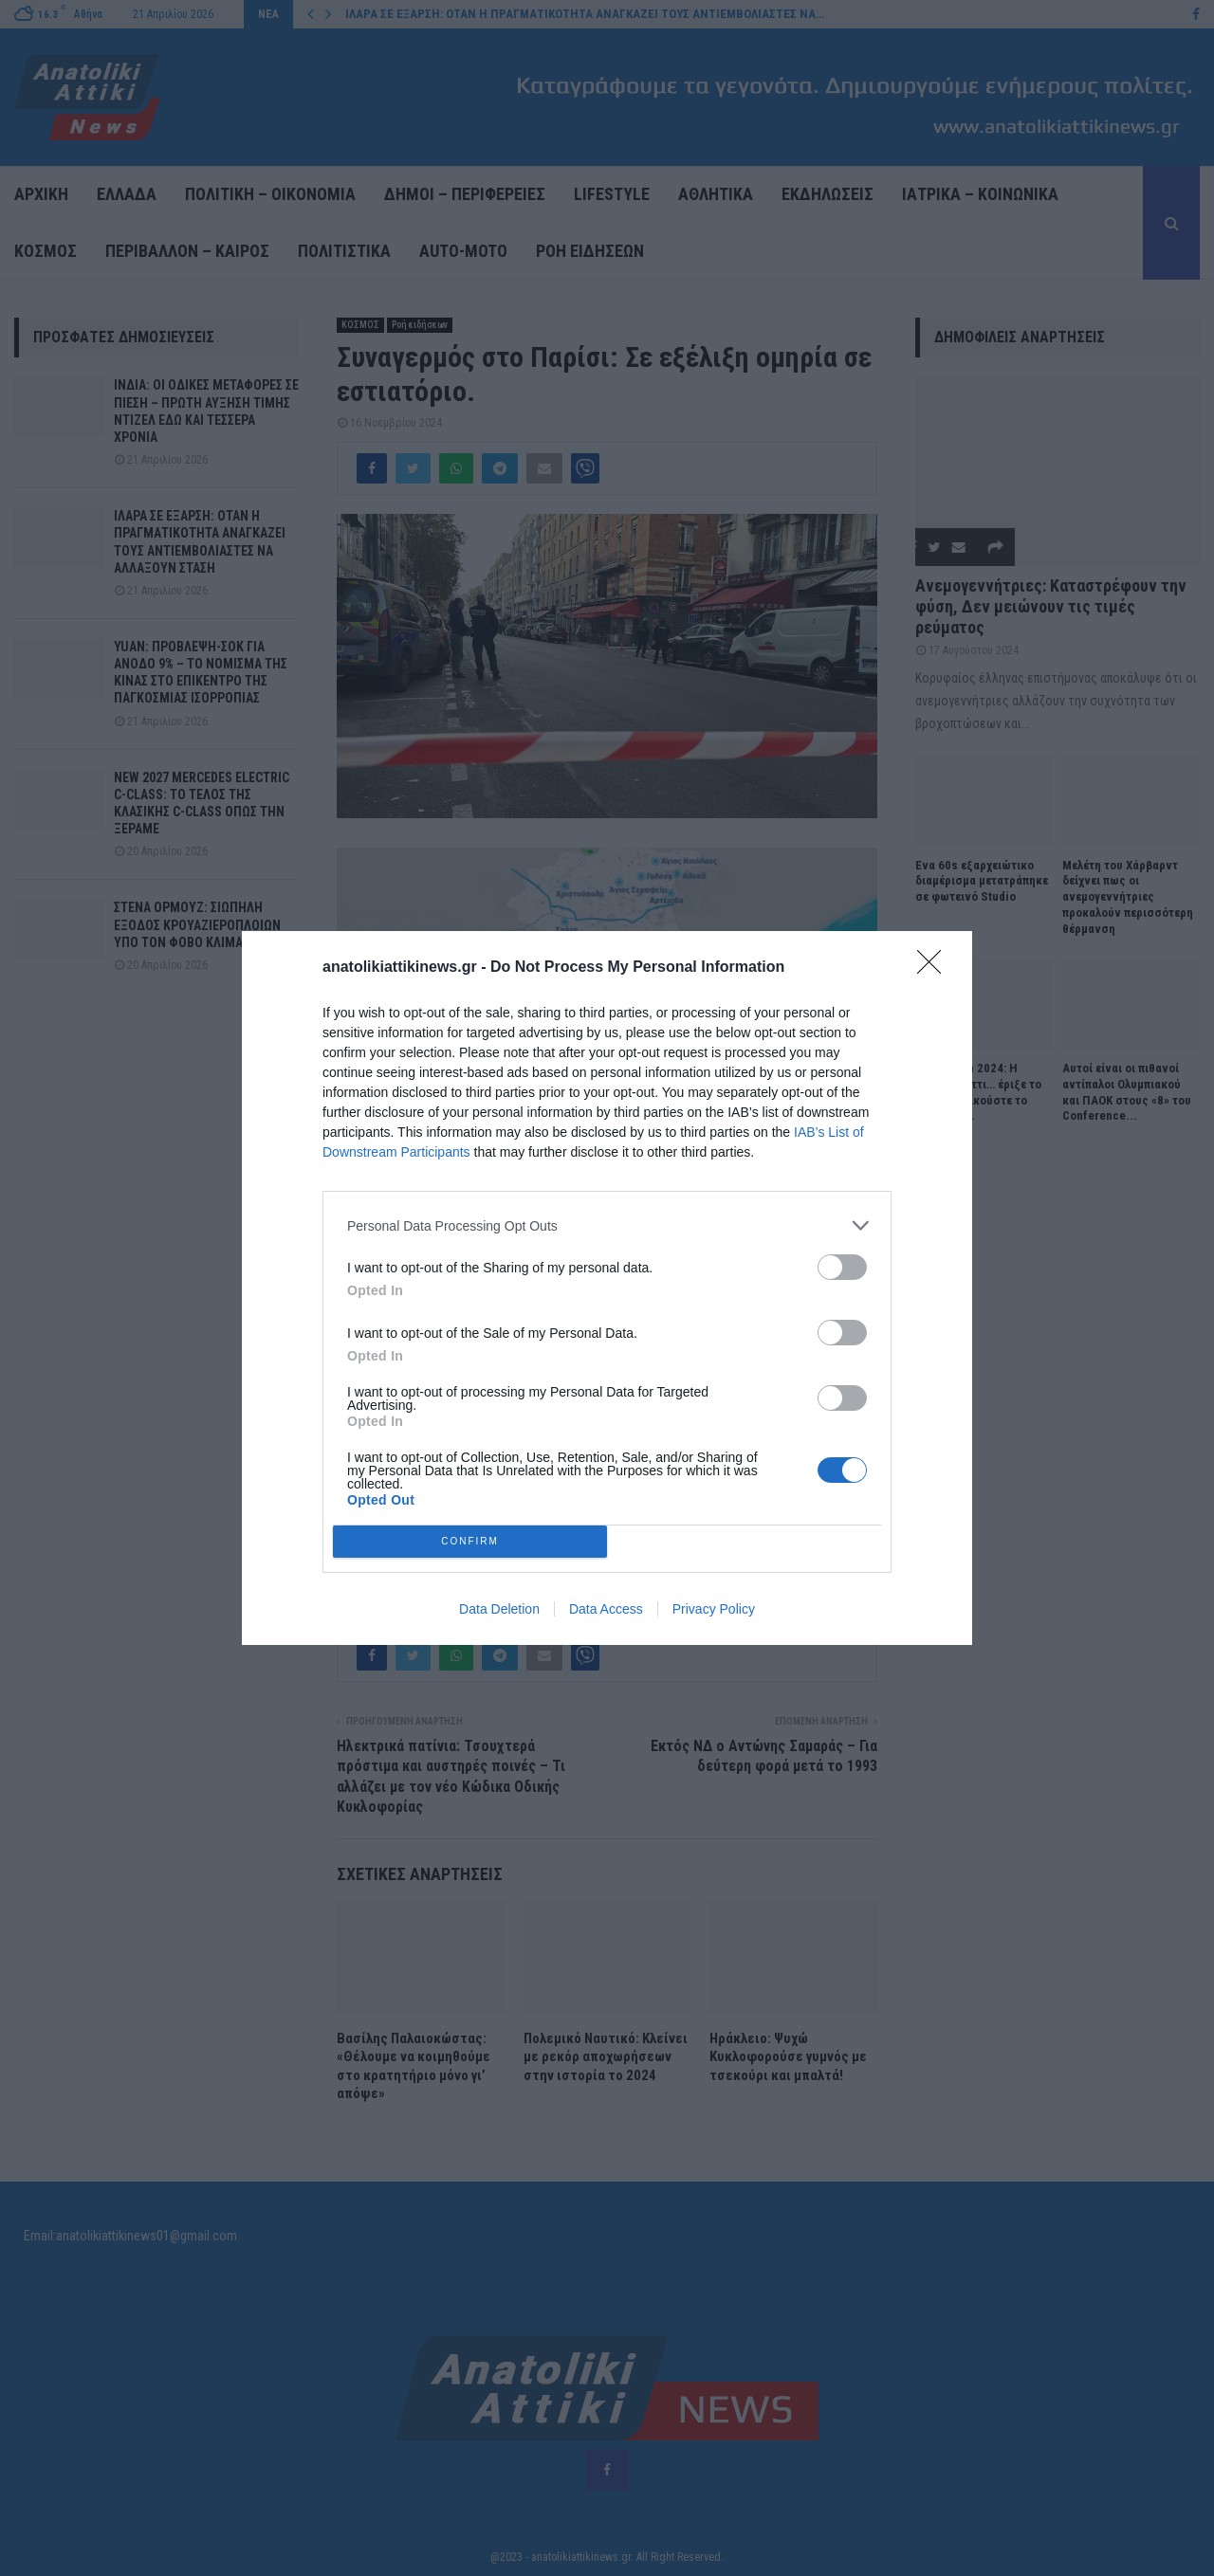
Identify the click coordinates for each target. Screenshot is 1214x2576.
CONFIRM (470, 1542)
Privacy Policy (713, 1609)
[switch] (842, 1267)
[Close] (935, 968)
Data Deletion (499, 1609)
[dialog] (607, 1288)
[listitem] (607, 1225)
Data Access (606, 1609)
